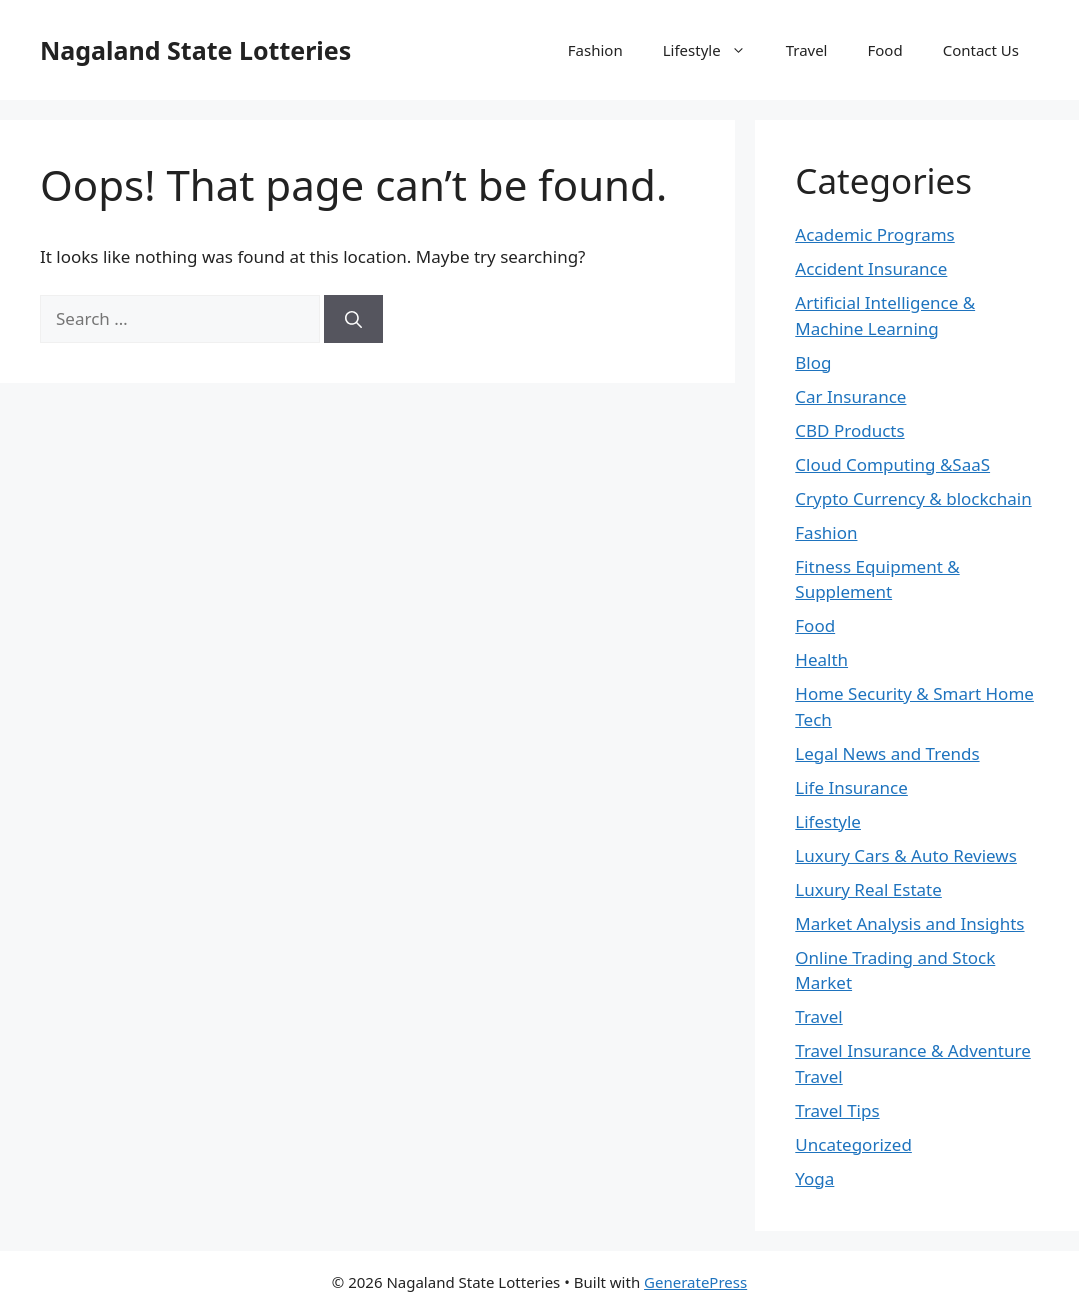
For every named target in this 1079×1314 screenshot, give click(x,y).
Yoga (814, 1178)
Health (821, 659)
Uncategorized (853, 1144)
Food (885, 50)
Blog (813, 362)
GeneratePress (695, 1282)
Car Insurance (850, 396)
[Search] (353, 319)
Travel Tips (837, 1110)
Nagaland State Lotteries (195, 50)
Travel (807, 50)
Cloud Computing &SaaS (892, 464)
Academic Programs (874, 234)
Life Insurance (851, 787)
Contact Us (981, 50)
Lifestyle (714, 50)
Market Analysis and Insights (909, 923)
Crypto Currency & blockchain (913, 498)
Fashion (595, 50)
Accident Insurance (871, 268)
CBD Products (849, 430)
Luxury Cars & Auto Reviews (906, 855)
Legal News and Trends (887, 753)
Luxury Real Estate (868, 889)
